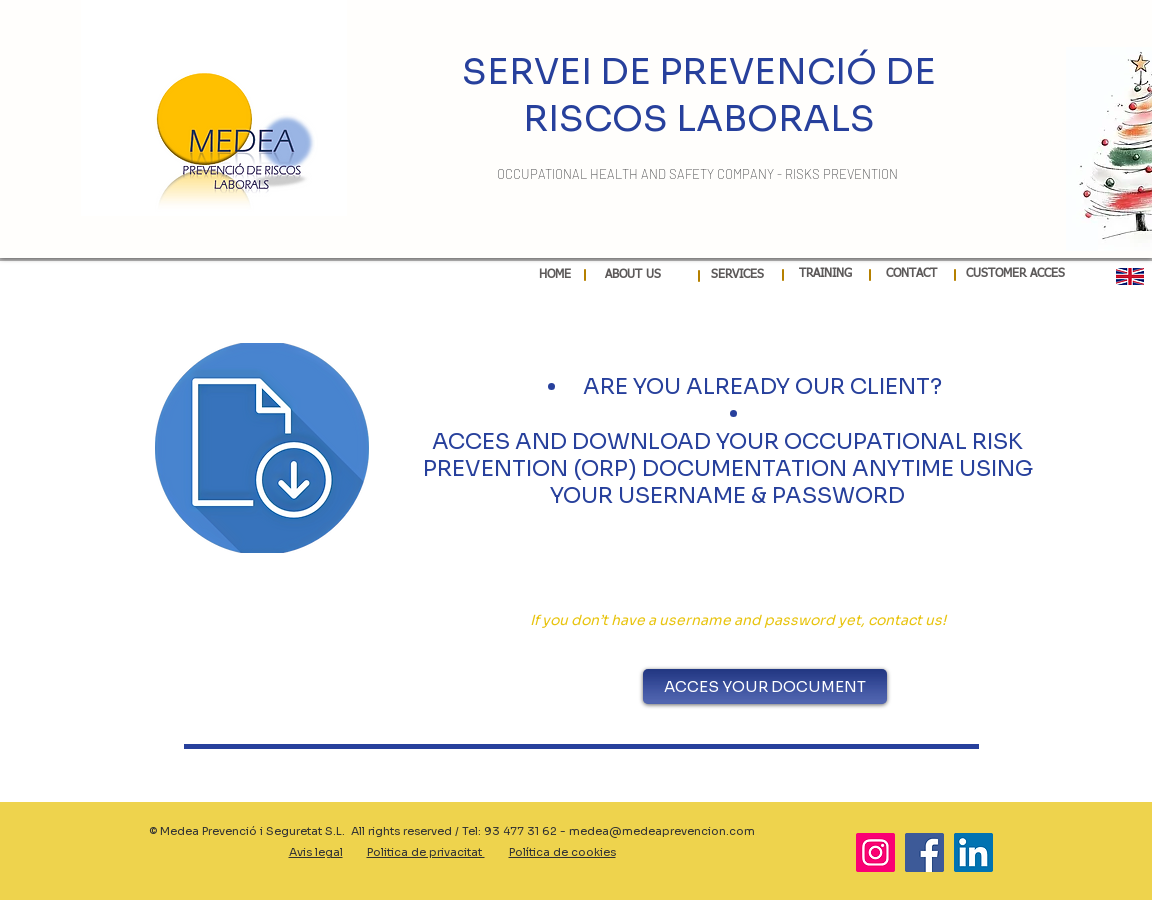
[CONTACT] (911, 275)
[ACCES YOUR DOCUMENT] (765, 686)
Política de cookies (562, 852)
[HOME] (555, 275)
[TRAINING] (825, 275)
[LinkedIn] (973, 852)
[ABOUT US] (632, 275)
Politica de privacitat (426, 852)
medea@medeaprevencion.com (662, 831)
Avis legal (316, 852)
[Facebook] (924, 852)
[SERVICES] (737, 275)
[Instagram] (875, 852)
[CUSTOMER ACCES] (1015, 274)
